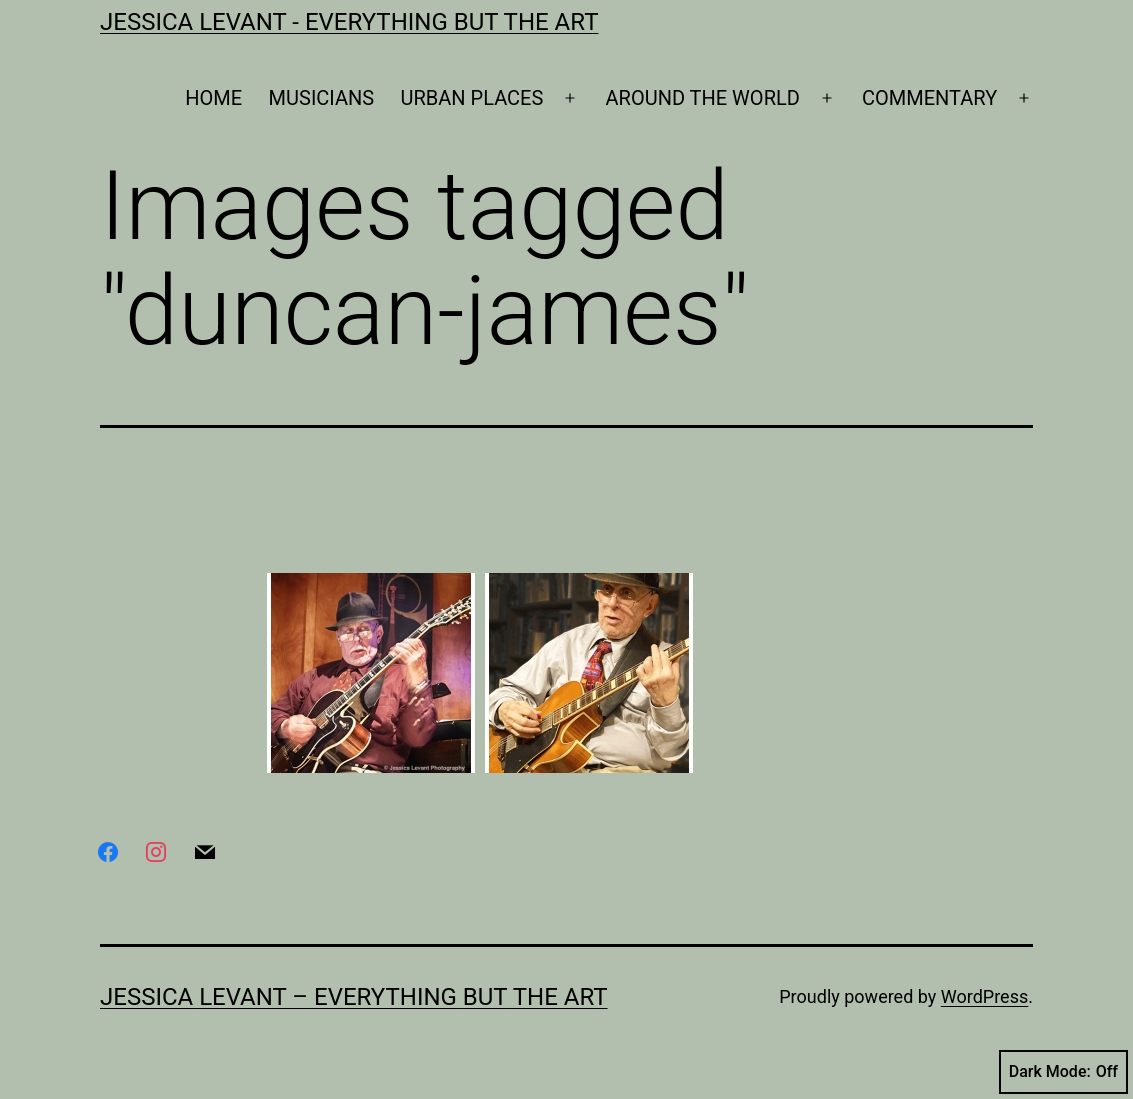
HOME (213, 98)
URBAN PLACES (472, 98)
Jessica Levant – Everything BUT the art (354, 997)
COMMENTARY (929, 98)
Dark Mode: (1063, 1072)
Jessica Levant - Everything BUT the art (349, 22)
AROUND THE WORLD (703, 98)
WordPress (984, 996)
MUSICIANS (322, 98)
